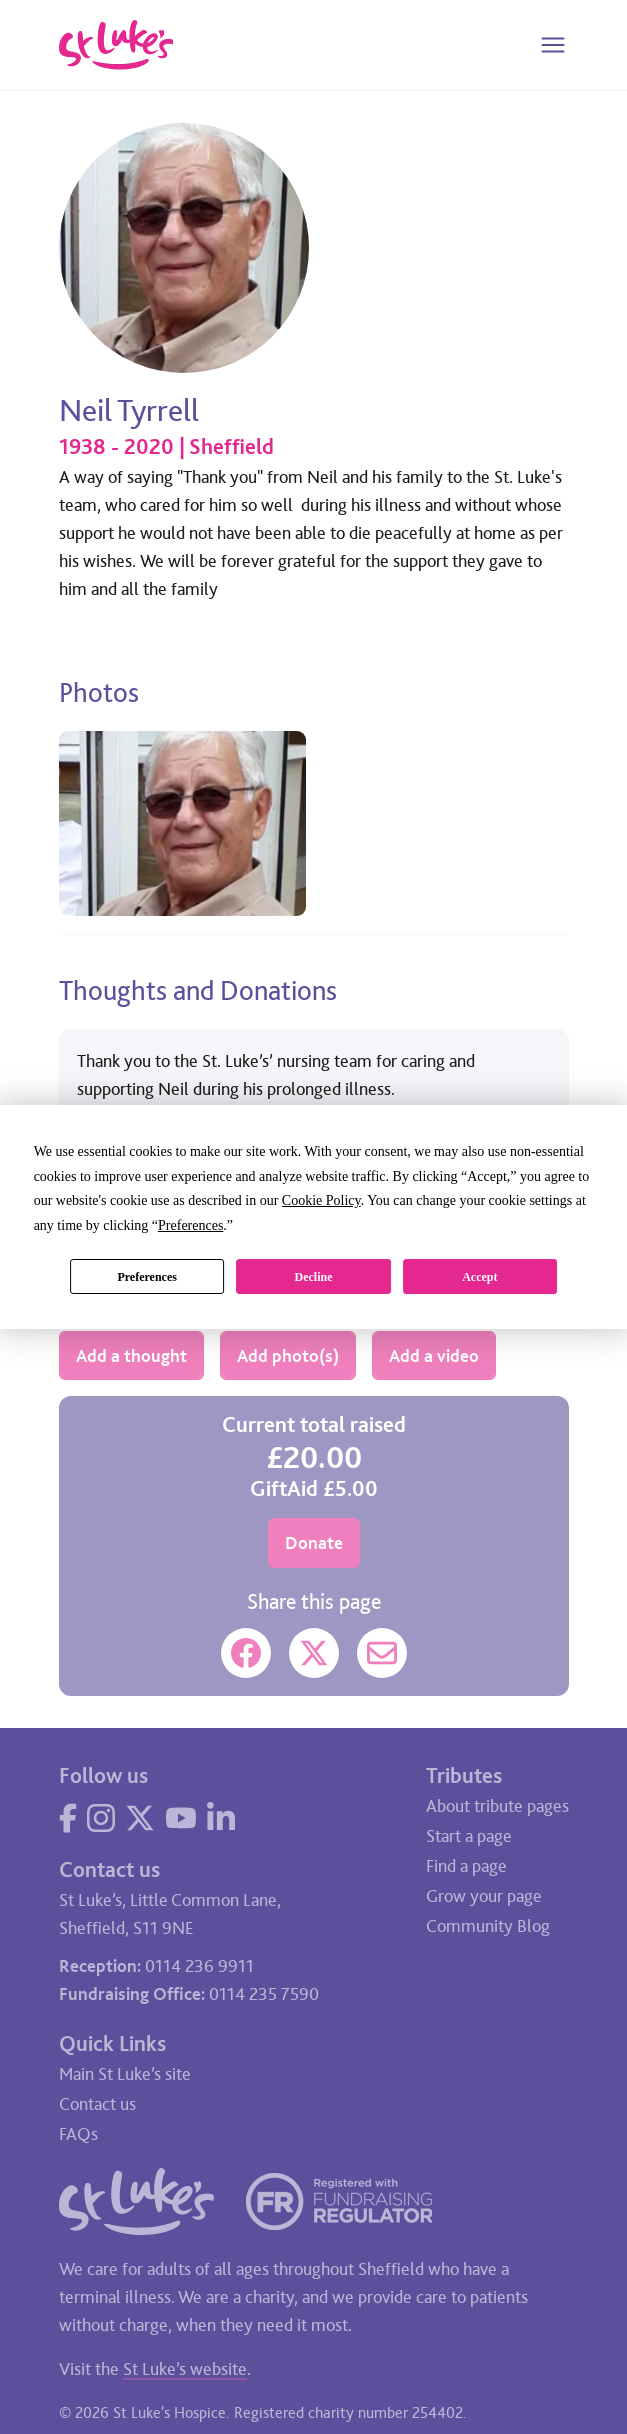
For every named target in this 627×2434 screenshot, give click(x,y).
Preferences (147, 1277)
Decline (313, 1277)
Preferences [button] (190, 1225)
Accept (479, 1277)
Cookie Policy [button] (321, 1200)
